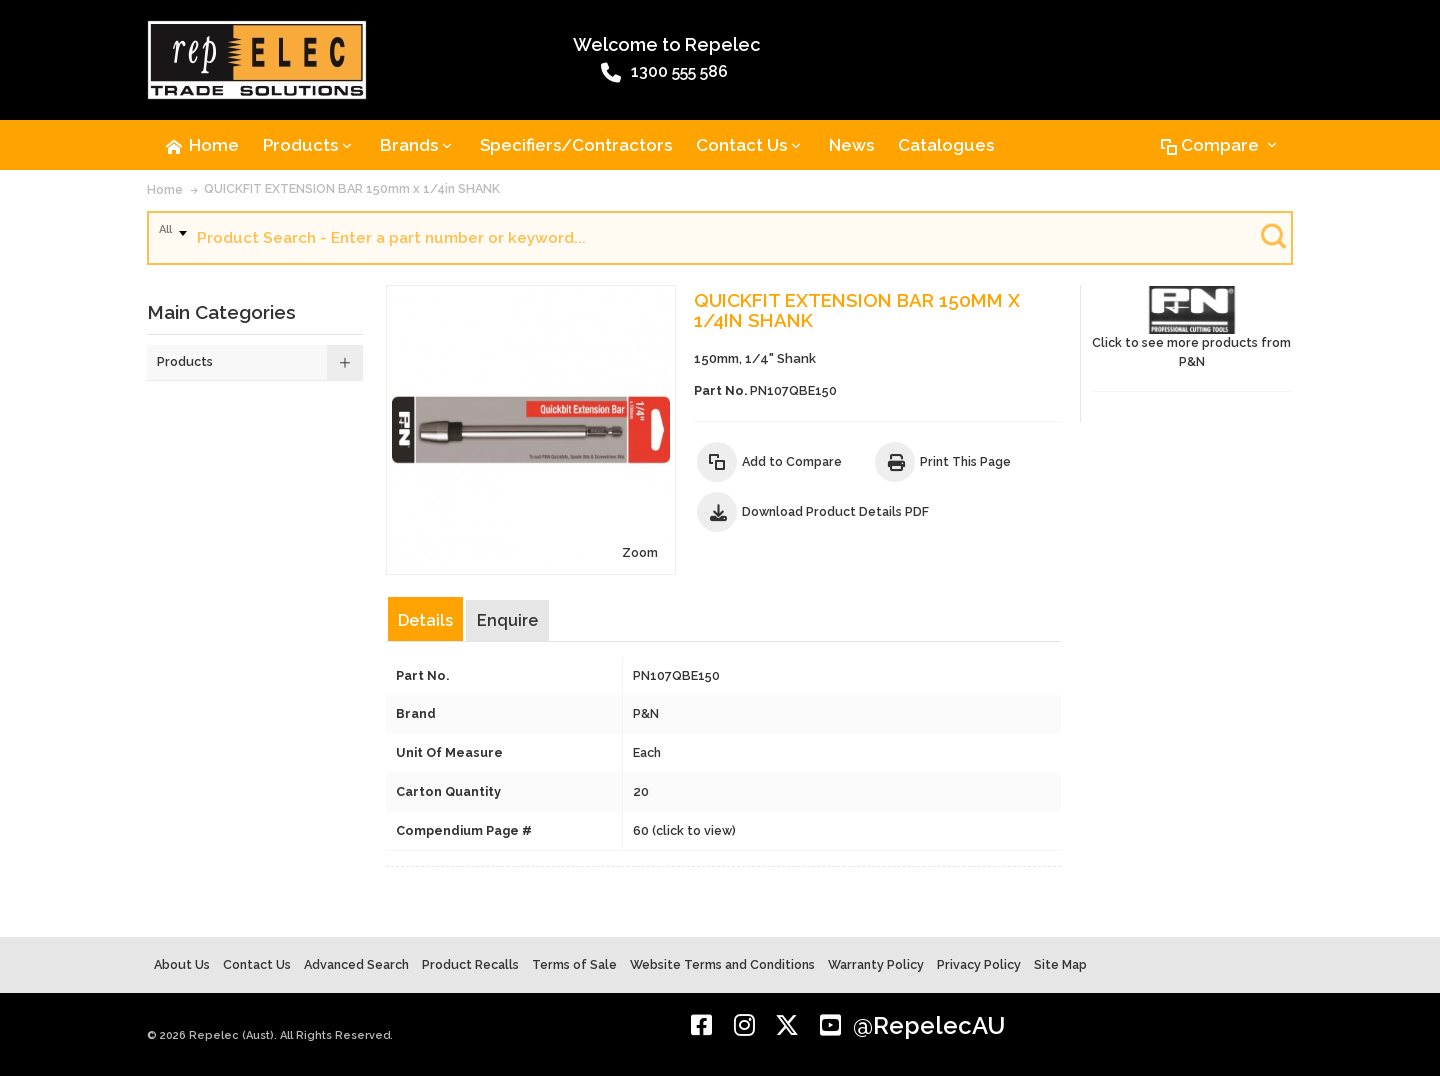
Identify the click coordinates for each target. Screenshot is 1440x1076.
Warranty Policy (876, 964)
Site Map (1060, 964)
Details (425, 620)
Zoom (640, 552)
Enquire (507, 620)
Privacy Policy (979, 964)
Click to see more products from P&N (1192, 327)
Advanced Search (356, 964)
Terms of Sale (574, 964)
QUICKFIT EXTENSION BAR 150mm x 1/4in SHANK (352, 188)
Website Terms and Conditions (722, 964)
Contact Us (257, 964)
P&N (646, 713)
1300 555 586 (664, 73)
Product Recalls (470, 964)
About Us (182, 964)
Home (165, 189)
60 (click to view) (684, 830)
